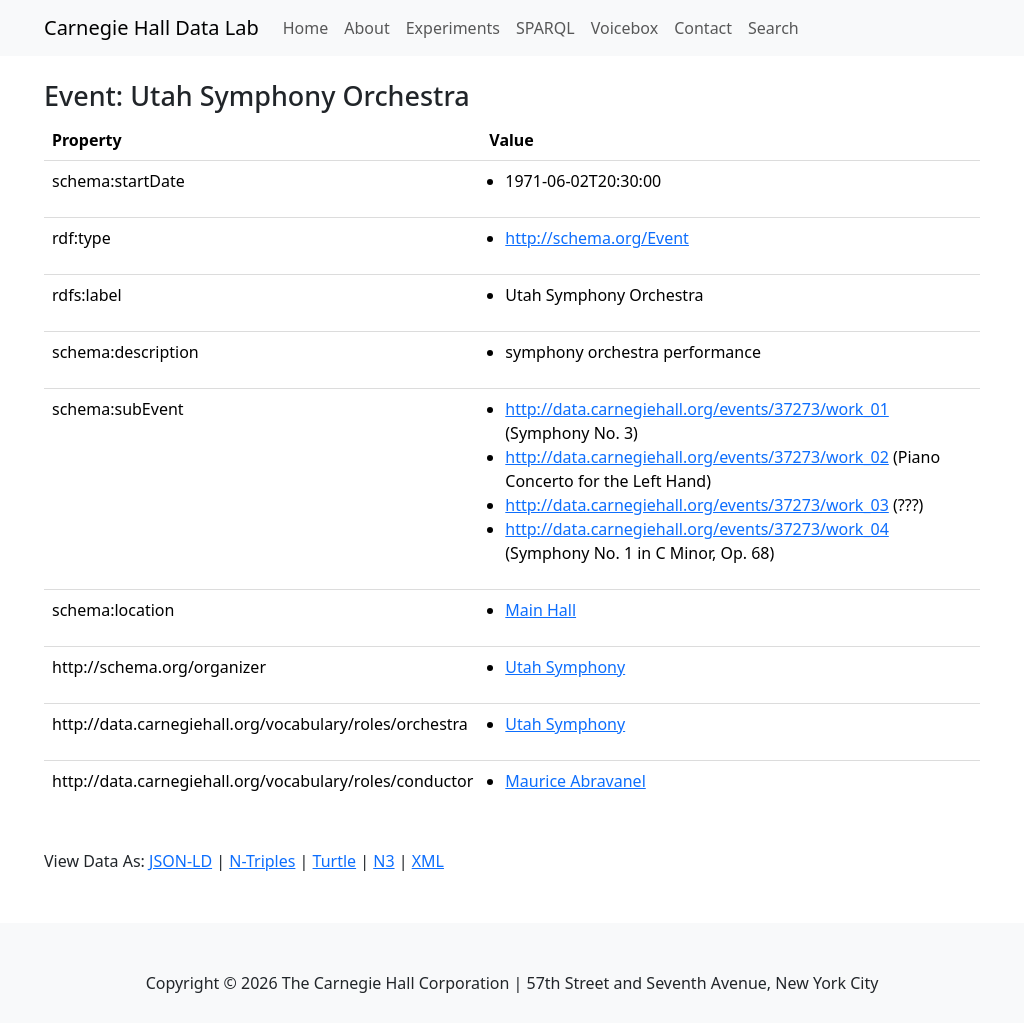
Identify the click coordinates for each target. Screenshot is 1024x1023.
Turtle (335, 861)
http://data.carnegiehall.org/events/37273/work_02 (697, 457)
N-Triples (262, 861)
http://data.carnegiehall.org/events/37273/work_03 (697, 505)
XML (428, 861)
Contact (703, 28)
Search (773, 28)
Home (310, 27)
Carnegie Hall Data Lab (151, 27)
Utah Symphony (565, 667)
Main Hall (540, 610)
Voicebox (624, 28)
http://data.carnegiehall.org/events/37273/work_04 (697, 529)
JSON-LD (180, 861)
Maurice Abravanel (575, 781)
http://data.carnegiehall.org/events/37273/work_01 (697, 409)
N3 (383, 861)
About (366, 28)
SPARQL (545, 28)
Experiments (453, 28)
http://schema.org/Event (597, 238)
